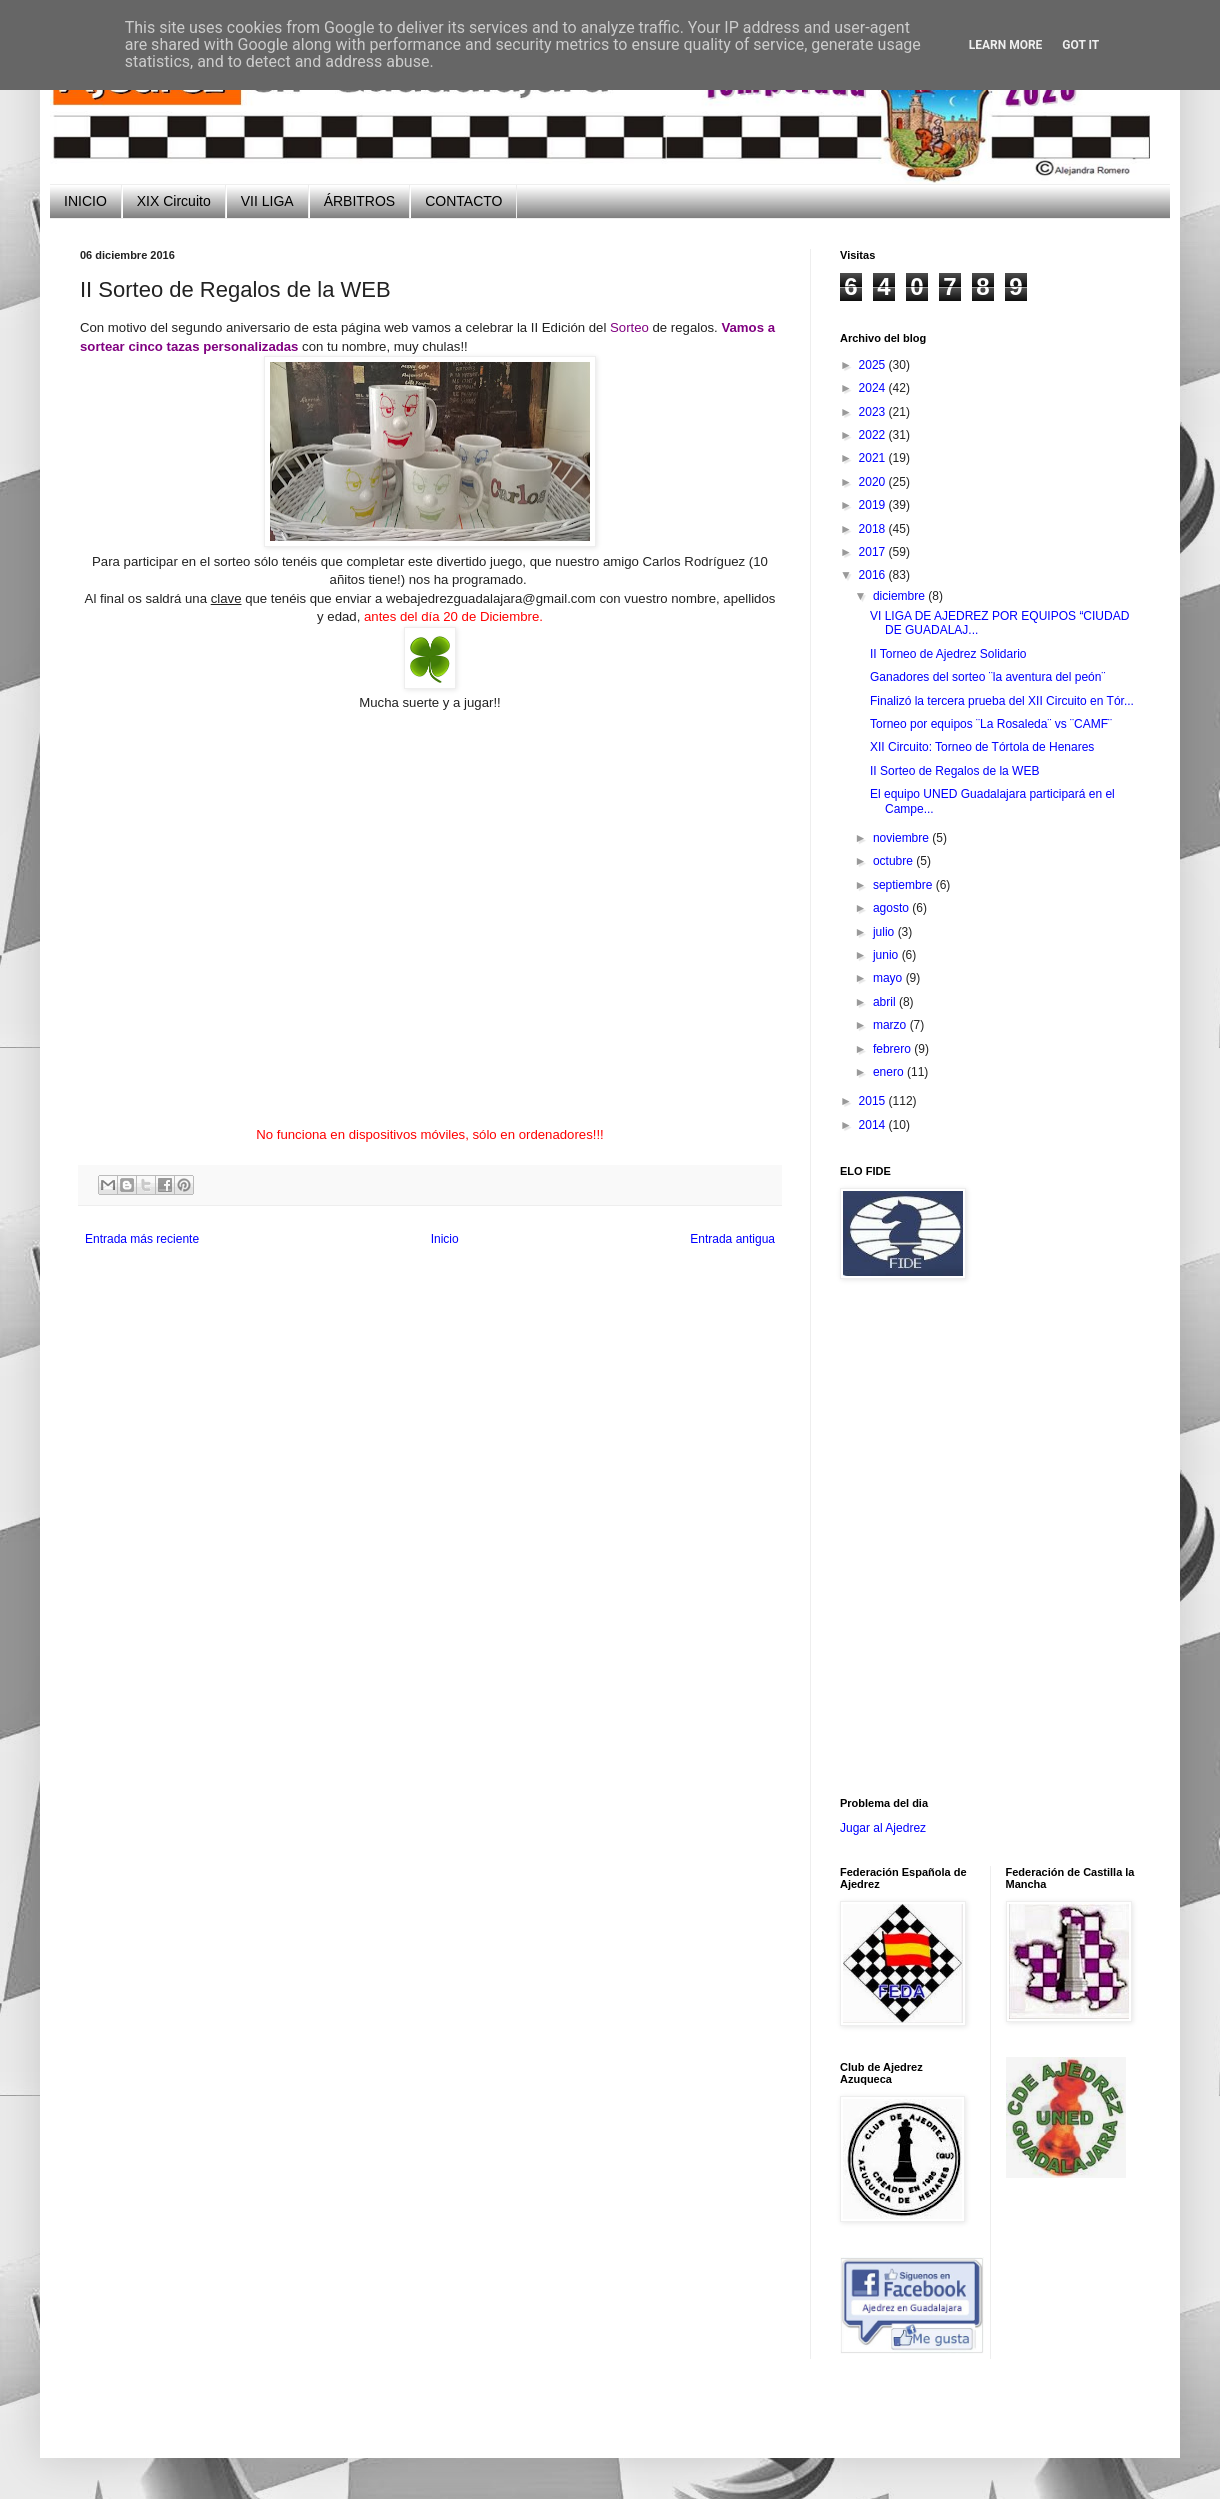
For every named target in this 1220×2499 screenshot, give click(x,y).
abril (886, 1002)
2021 (874, 458)
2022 (874, 435)
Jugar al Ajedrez (883, 1828)
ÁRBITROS (360, 201)
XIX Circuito (174, 201)
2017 (874, 552)
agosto (892, 908)
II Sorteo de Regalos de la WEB (954, 771)
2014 (874, 1125)
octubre (894, 861)
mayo (889, 978)
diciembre (900, 596)
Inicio (445, 1239)
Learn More (1006, 45)
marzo (891, 1025)
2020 (874, 482)
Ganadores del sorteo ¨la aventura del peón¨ (987, 677)
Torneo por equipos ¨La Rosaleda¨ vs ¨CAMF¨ (991, 724)
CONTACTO (463, 201)
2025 (874, 365)
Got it (1080, 45)
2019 (874, 505)
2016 (874, 575)
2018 (874, 529)
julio (885, 932)
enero (890, 1072)
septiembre (904, 885)
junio (887, 955)
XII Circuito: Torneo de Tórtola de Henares (982, 747)
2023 (874, 412)
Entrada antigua (732, 1239)
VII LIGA (267, 201)
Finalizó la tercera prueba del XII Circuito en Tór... (1002, 701)
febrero (893, 1049)
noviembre (902, 838)
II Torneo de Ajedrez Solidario (948, 654)
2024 (874, 388)
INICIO (85, 201)
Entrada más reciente (142, 1239)
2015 (874, 1101)
